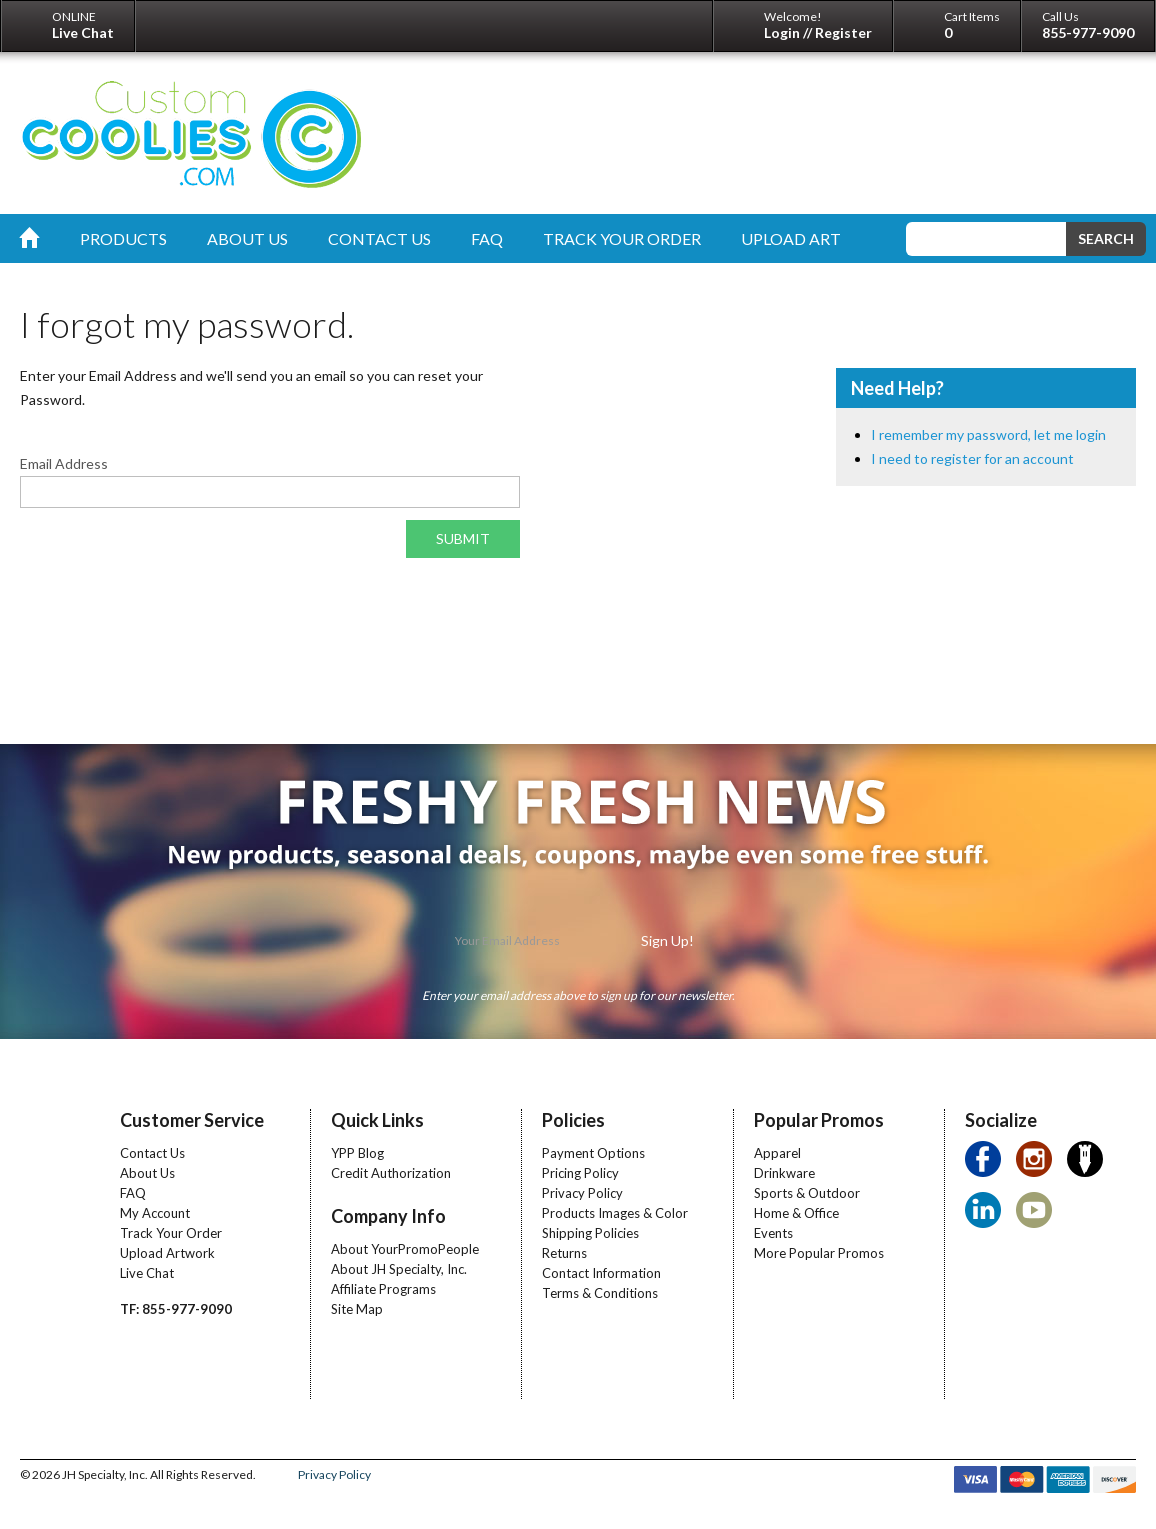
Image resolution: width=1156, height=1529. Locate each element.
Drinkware (784, 1173)
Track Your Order (171, 1233)
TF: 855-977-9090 (176, 1309)
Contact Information (601, 1273)
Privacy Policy (582, 1193)
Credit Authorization (391, 1173)
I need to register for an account (972, 458)
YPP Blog (357, 1153)
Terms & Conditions (600, 1293)
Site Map (357, 1309)
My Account (155, 1213)
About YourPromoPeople (405, 1249)
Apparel (777, 1153)
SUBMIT (463, 538)
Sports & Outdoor (807, 1193)
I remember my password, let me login (988, 434)
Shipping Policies (590, 1233)
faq (487, 238)
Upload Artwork (167, 1253)
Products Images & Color (615, 1213)
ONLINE (83, 25)
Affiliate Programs (383, 1289)
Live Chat (147, 1273)
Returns (564, 1253)
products (123, 238)
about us (247, 238)
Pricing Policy (580, 1173)
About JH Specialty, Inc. (399, 1269)
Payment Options (593, 1153)
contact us (379, 238)
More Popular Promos (819, 1253)
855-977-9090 (1088, 32)
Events (773, 1233)
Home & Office (796, 1213)
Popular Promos (819, 1120)
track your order (622, 238)
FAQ (133, 1193)
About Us (147, 1173)
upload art (791, 238)
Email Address (64, 463)
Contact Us (152, 1153)
